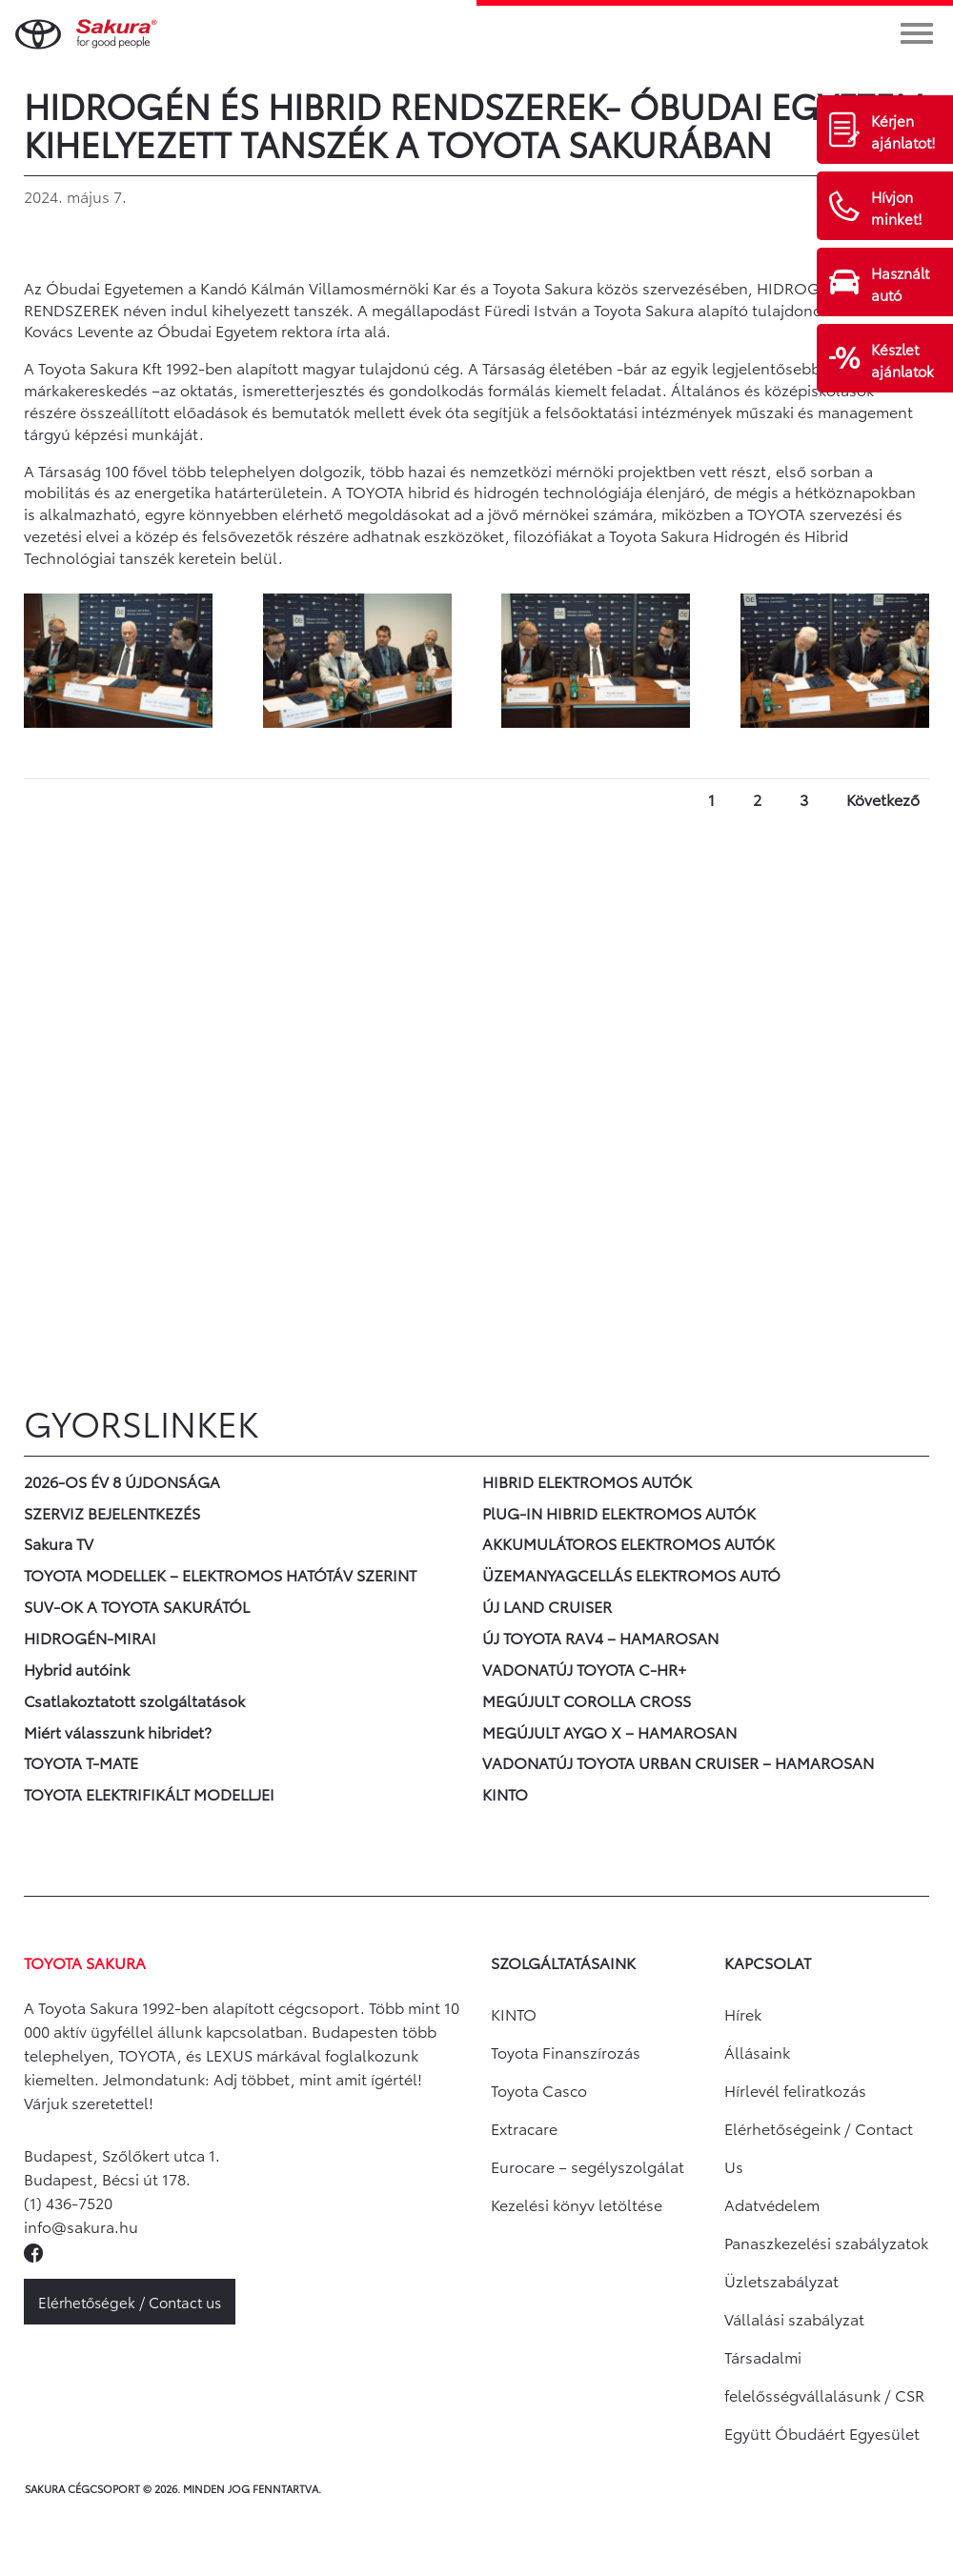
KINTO (505, 1793)
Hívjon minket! (897, 207)
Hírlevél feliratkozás (795, 2090)
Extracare (524, 2128)
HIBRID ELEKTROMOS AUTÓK (587, 1481)
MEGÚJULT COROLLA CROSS (586, 1700)
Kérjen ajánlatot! (903, 131)
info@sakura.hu (81, 2226)
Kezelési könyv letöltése (576, 2204)
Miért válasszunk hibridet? (118, 1731)
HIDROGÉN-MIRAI (90, 1637)
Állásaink (757, 2052)
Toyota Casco (539, 2090)
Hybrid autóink (77, 1669)
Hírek (742, 2013)
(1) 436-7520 (68, 2202)
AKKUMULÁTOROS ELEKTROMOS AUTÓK (628, 1543)
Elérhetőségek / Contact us (129, 2301)
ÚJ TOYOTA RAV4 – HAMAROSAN (600, 1637)
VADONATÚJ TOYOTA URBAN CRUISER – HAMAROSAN (678, 1762)
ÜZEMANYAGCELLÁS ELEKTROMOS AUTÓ (631, 1574)
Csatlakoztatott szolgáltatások (134, 1700)
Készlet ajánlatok (902, 359)
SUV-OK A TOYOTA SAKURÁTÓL (137, 1606)
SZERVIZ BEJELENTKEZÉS (112, 1512)
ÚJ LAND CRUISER (547, 1606)
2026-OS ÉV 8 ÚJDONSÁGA (122, 1481)
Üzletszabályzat (781, 2280)
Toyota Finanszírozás (565, 2052)
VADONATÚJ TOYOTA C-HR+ (584, 1669)
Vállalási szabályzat (794, 2318)
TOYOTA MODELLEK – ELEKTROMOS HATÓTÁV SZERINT (220, 1574)
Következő (883, 799)
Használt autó (900, 283)
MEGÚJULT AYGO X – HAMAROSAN (609, 1731)
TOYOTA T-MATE (81, 1762)
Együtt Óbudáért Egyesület (822, 2433)
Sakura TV (58, 1543)
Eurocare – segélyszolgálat (587, 2166)
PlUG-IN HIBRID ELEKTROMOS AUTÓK (619, 1512)
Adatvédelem (772, 2204)
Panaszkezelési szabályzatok (826, 2242)
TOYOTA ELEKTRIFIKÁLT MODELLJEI (149, 1793)
